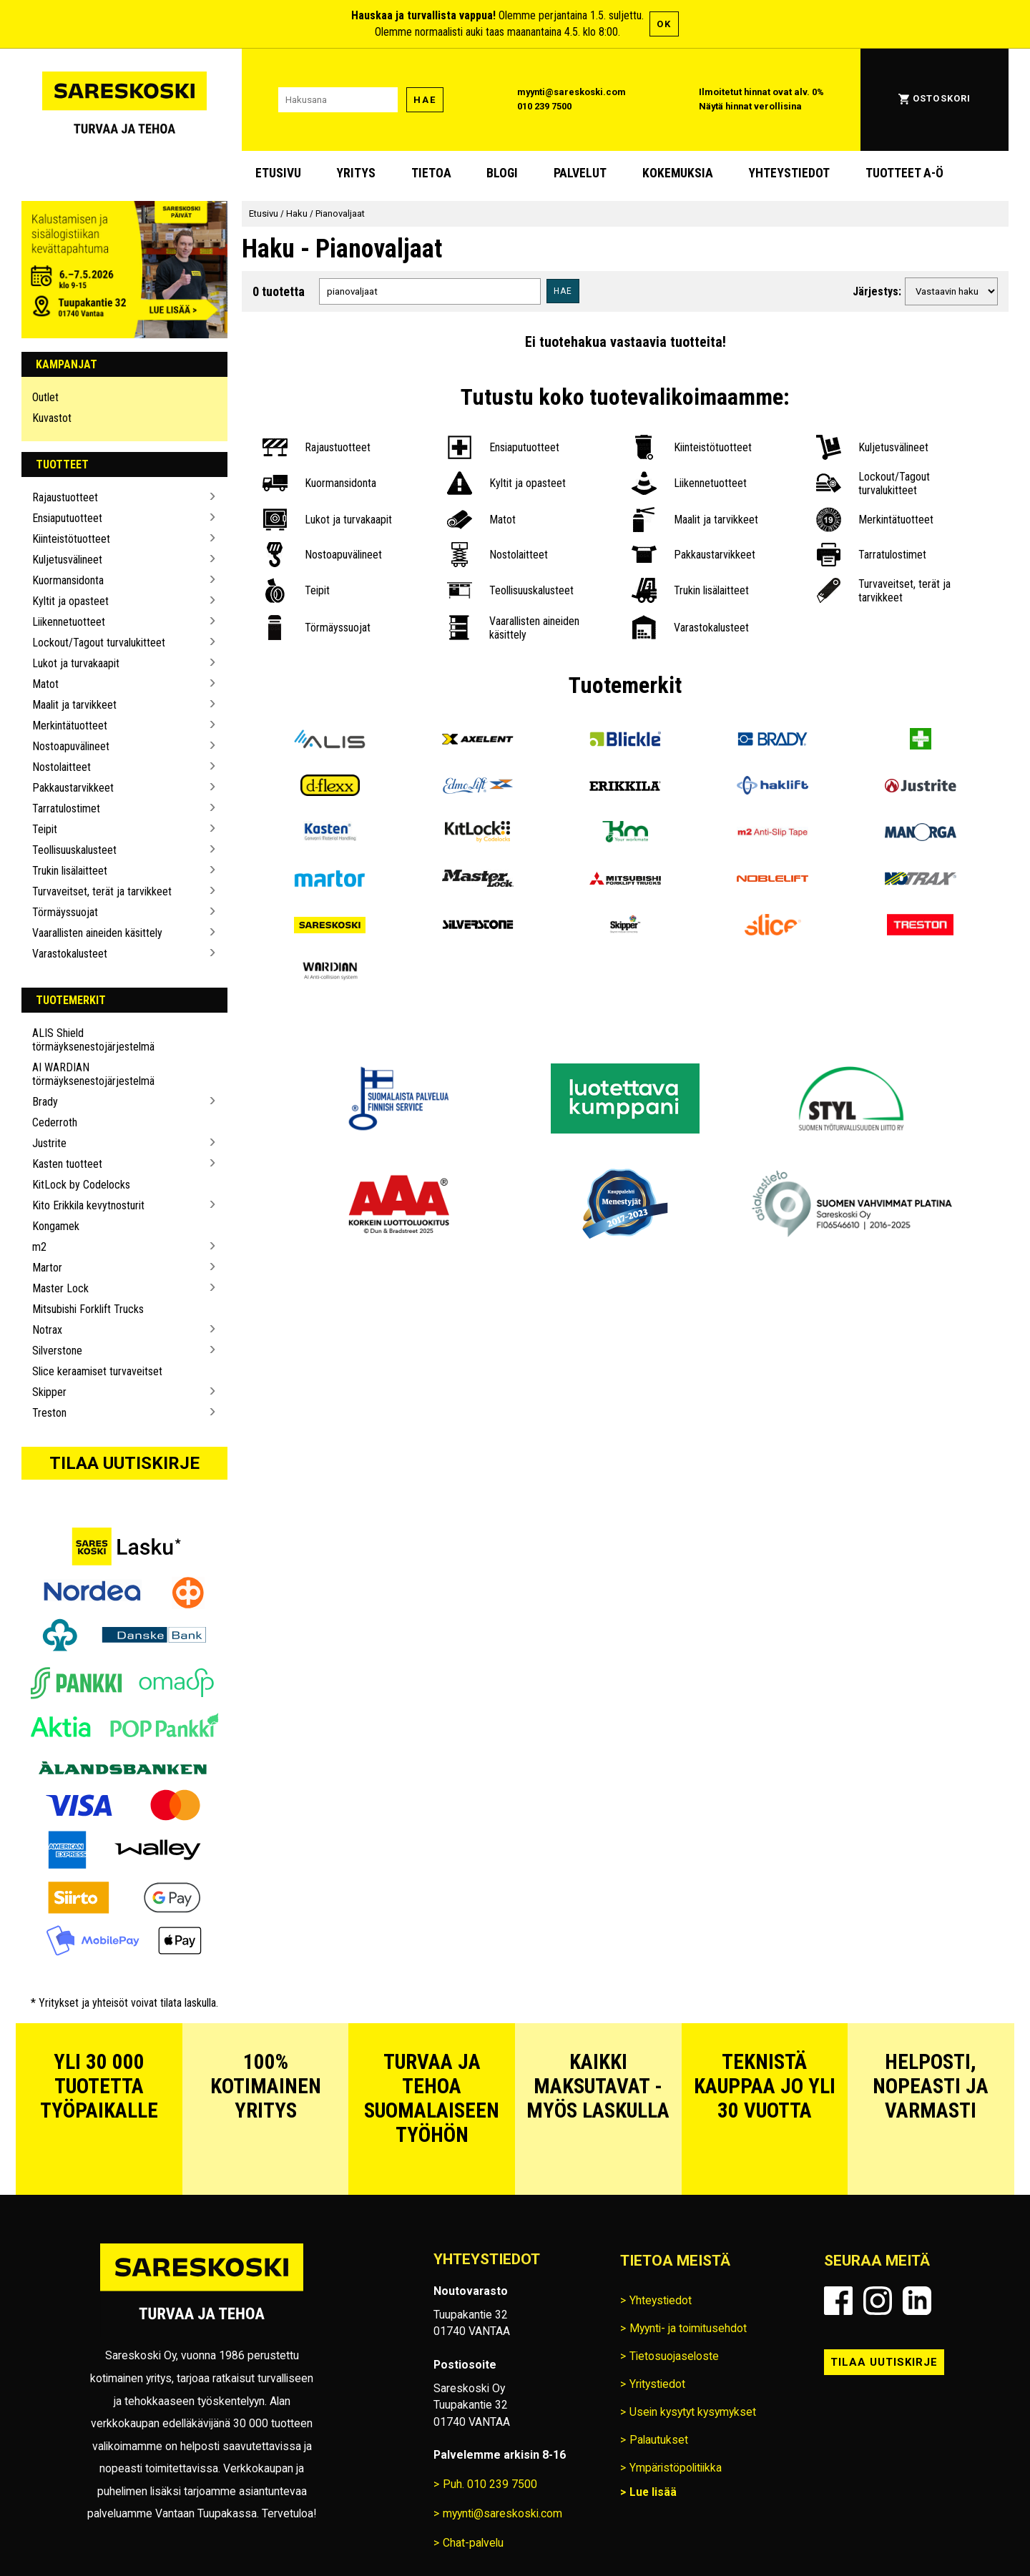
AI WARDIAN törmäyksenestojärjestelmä (93, 1074)
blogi (502, 173)
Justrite (49, 1143)
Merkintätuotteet (69, 725)
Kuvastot (52, 418)
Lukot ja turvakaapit (75, 663)
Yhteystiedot (789, 173)
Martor (47, 1267)
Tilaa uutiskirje (124, 1463)
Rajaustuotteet (65, 497)
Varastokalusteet (69, 953)
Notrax (47, 1330)
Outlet (45, 397)
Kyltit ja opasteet (70, 601)
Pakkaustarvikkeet (73, 788)
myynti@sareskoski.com (571, 92)
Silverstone (57, 1350)
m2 (39, 1247)
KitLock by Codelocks (81, 1184)
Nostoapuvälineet (70, 746)
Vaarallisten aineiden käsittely (97, 933)
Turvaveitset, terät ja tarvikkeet (102, 891)
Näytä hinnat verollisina (750, 106)
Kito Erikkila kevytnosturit (88, 1205)
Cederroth (54, 1122)
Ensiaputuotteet (67, 518)
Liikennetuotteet (68, 622)
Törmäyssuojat (65, 912)
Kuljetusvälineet (67, 559)
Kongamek (55, 1226)
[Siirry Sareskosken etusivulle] (124, 100)
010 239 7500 (544, 106)
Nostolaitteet (61, 767)
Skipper (49, 1392)
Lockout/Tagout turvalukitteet (98, 642)
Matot (45, 684)
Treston (49, 1413)
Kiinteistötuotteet (71, 539)
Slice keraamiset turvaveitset (97, 1371)
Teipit (44, 829)
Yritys (356, 173)
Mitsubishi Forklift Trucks (88, 1309)
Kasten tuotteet (67, 1164)
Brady (45, 1101)
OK (664, 24)
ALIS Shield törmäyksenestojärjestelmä (93, 1039)
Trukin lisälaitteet (69, 870)
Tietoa (431, 173)
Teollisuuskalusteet (74, 850)
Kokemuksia (677, 173)
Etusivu (278, 173)
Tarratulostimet (66, 808)
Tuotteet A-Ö (904, 173)
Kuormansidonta (68, 580)
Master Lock (60, 1288)
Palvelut (580, 173)
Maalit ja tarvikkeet (74, 705)
